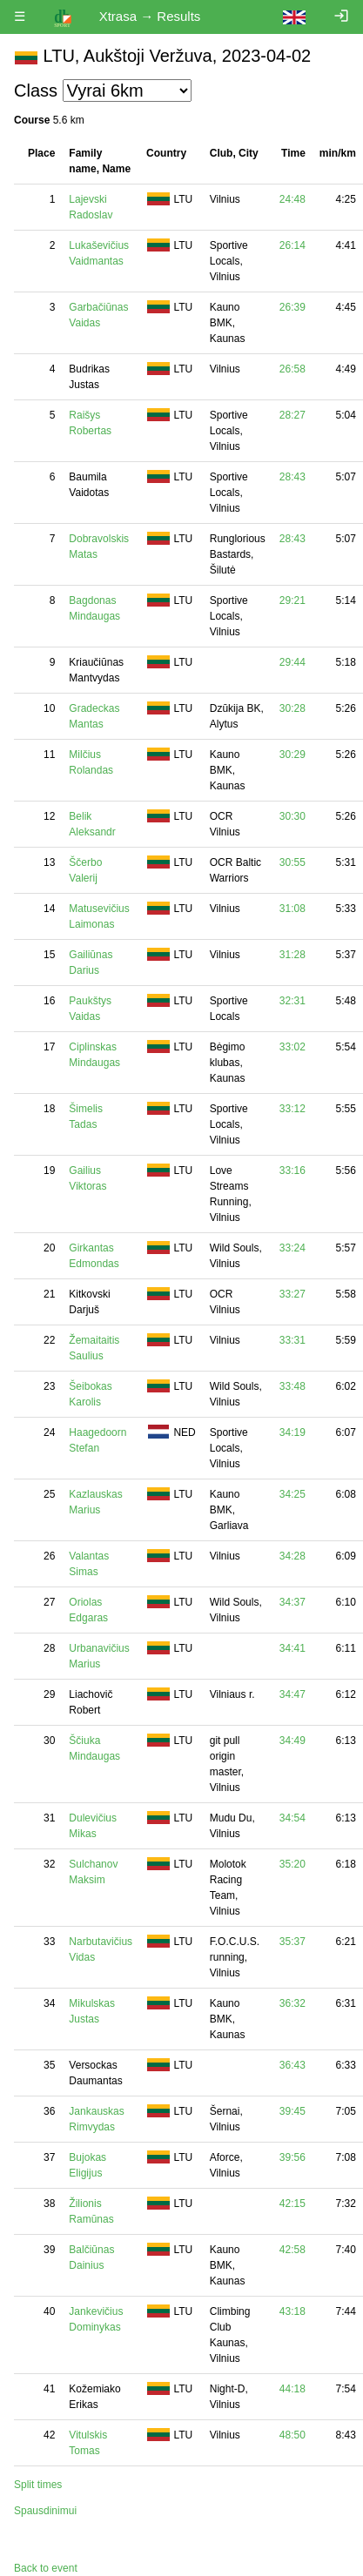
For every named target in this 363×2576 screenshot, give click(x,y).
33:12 (292, 1109)
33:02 (292, 1047)
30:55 (292, 862)
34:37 (292, 1602)
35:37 (292, 1941)
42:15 (292, 2203)
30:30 (292, 816)
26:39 (292, 307)
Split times (38, 2485)
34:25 (292, 1494)
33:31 (292, 1340)
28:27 (292, 415)
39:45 (292, 2111)
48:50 (292, 2435)
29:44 (292, 662)
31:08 (292, 908)
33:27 (292, 1294)
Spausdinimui (45, 2511)
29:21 (292, 600)
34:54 (292, 1818)
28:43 (292, 477)
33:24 (292, 1248)
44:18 (292, 2389)
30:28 (292, 708)
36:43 (292, 2065)
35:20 (292, 1864)
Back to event (45, 2568)
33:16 (292, 1170)
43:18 (292, 2311)
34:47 (292, 1694)
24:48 (292, 199)
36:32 (292, 2003)
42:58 (292, 2250)
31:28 (292, 955)
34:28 (292, 1556)
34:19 (292, 1432)
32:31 (292, 1001)
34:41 (292, 1648)
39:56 (292, 2157)
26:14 (292, 245)
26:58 (292, 369)
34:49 (292, 1740)
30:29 (292, 754)
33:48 (292, 1386)
